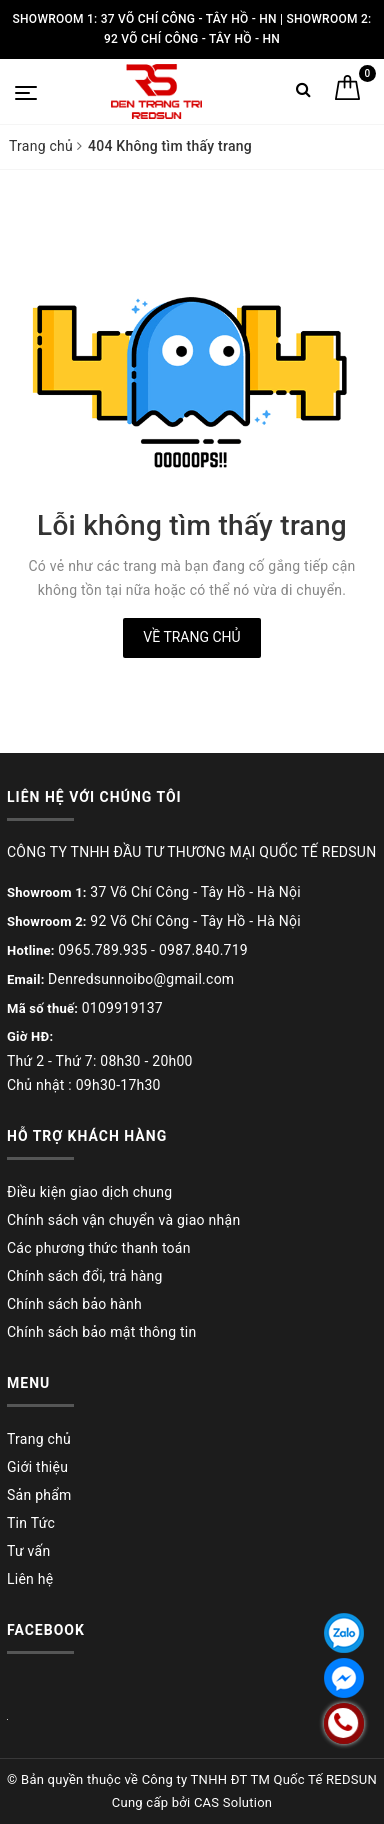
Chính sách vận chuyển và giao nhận (123, 1220)
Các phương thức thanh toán (99, 1248)
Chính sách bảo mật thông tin (102, 1332)
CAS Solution (233, 1802)
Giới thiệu (37, 1467)
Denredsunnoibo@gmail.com (141, 979)
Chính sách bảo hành (74, 1304)
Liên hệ (30, 1579)
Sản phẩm (39, 1495)
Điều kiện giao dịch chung (89, 1192)
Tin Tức (31, 1523)
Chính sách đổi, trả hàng (85, 1276)
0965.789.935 (102, 950)
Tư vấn (28, 1551)
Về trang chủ (191, 637)
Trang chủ (39, 1439)
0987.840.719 (203, 950)
